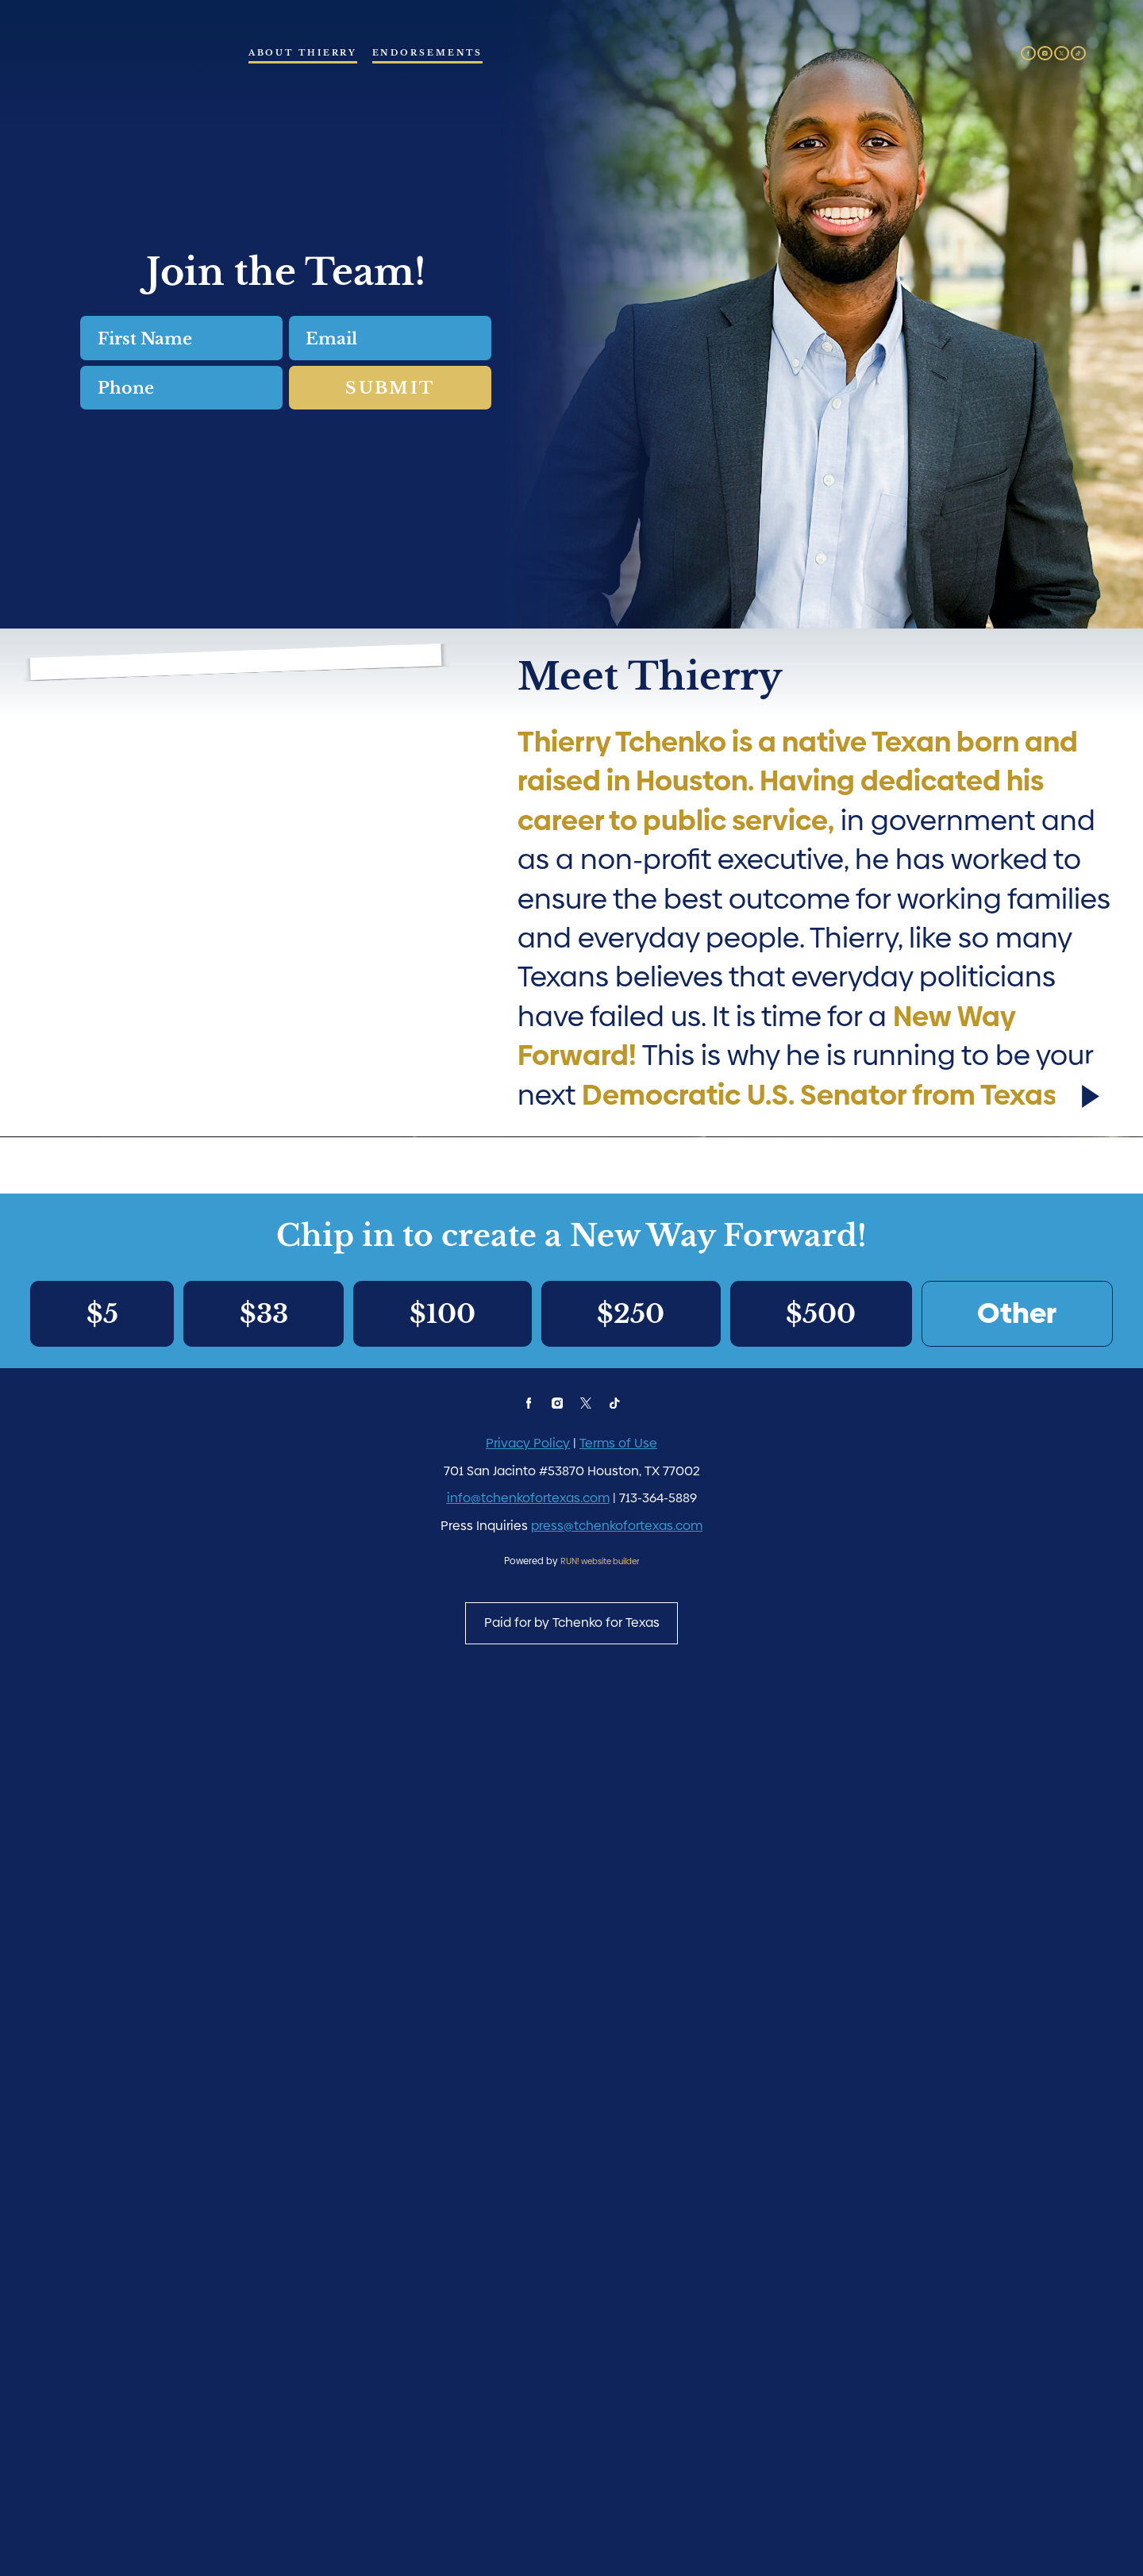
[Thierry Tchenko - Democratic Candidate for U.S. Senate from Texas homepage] (133, 88)
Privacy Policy (528, 2298)
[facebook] (1028, 53)
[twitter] (1061, 53)
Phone (79, 398)
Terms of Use (618, 2298)
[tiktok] (1078, 53)
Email (288, 349)
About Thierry (302, 52)
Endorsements (427, 52)
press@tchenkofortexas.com (616, 2380)
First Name (79, 349)
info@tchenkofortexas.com (528, 2353)
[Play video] (1088, 1835)
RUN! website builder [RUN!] (600, 2415)
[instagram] (1045, 53)
